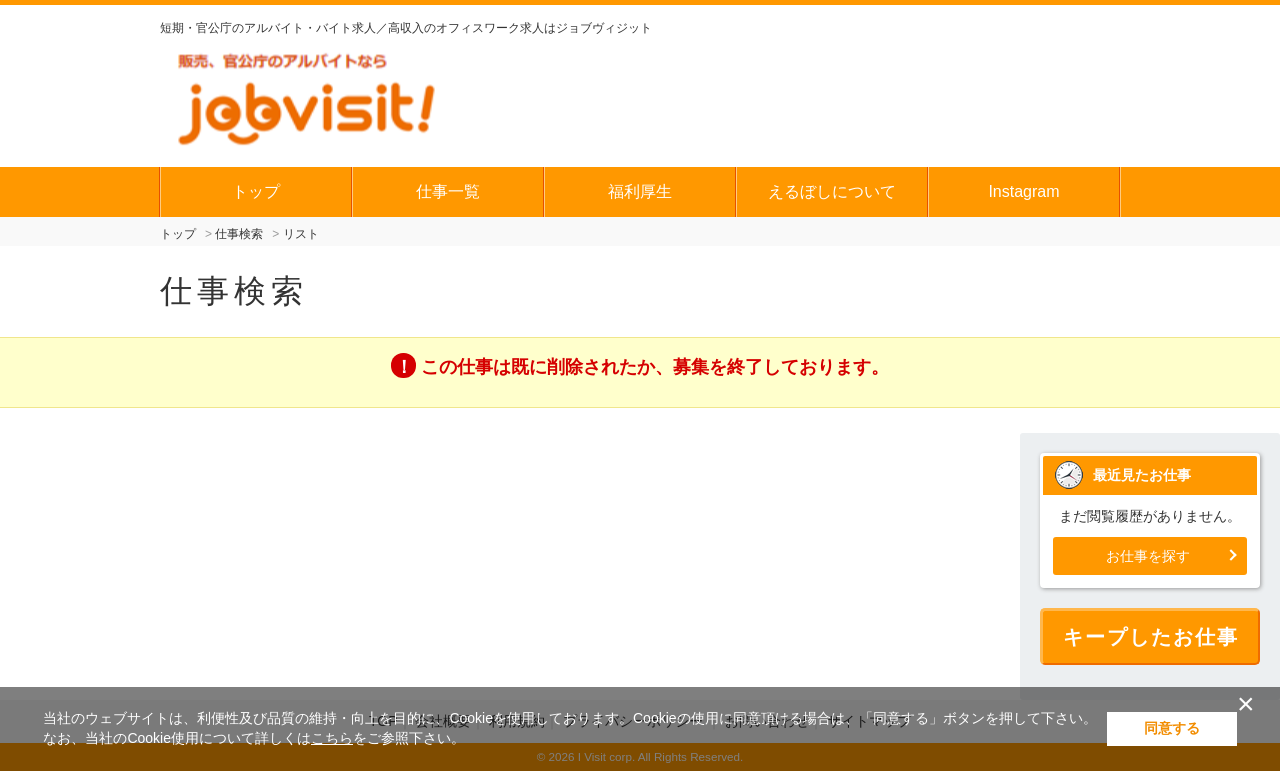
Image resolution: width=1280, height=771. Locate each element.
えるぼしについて (832, 191)
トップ (256, 191)
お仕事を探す (1148, 556)
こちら (332, 738)
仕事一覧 (448, 191)
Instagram (1023, 191)
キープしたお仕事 (1151, 637)
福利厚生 (640, 191)
